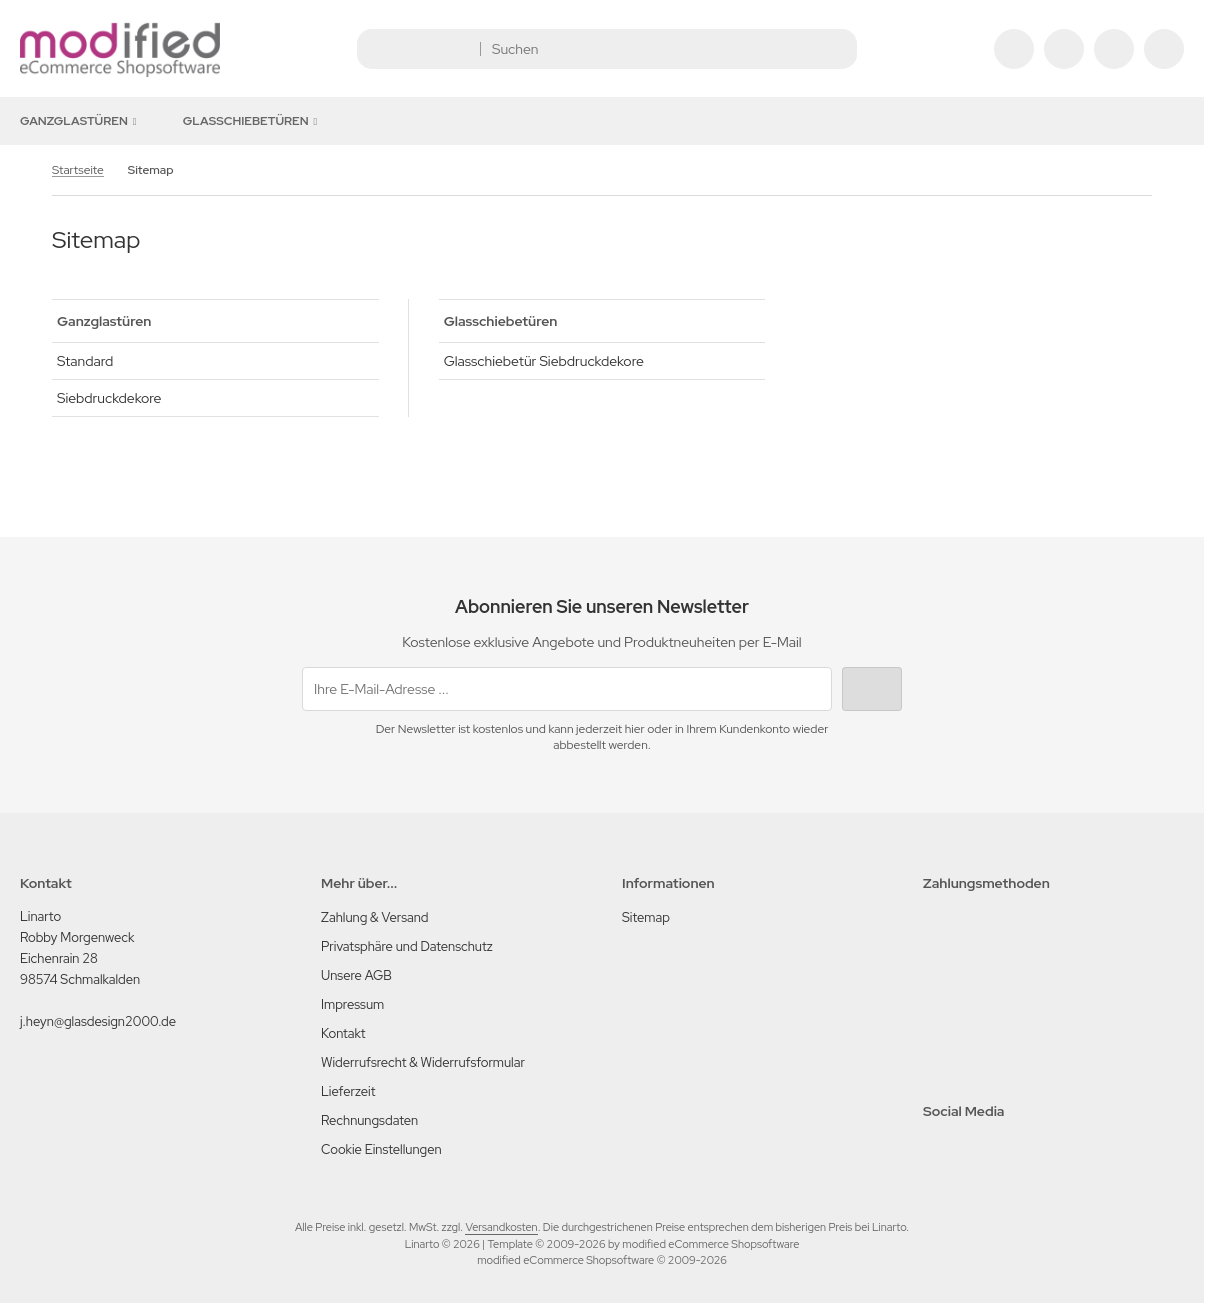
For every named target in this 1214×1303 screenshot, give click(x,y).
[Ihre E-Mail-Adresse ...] (567, 689)
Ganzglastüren (81, 121)
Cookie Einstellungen (381, 1149)
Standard (85, 361)
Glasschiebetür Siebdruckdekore (544, 361)
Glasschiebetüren (253, 121)
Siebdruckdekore (109, 398)
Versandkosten (501, 1227)
